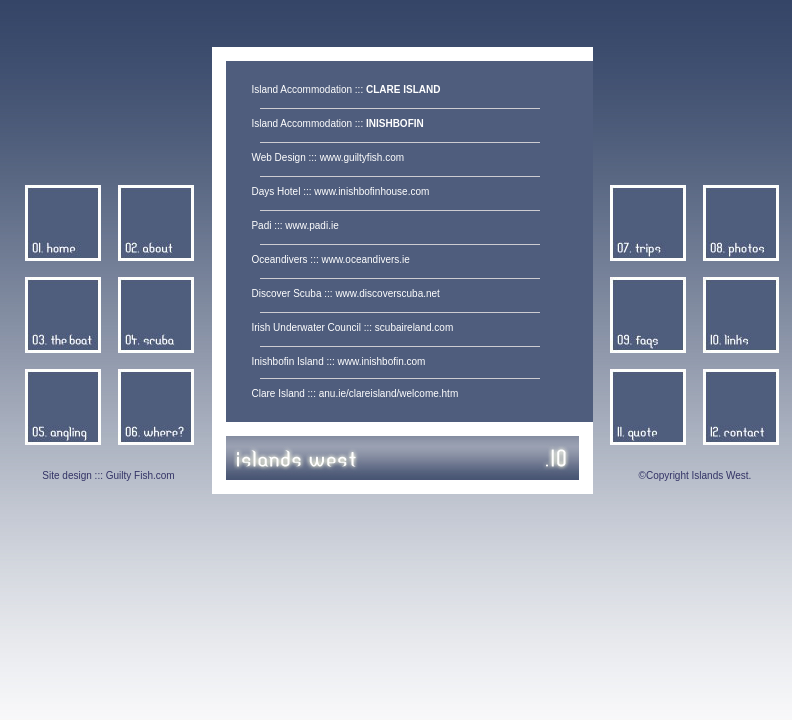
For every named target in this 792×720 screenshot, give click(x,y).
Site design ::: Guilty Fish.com (108, 475)
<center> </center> (409, 241)
